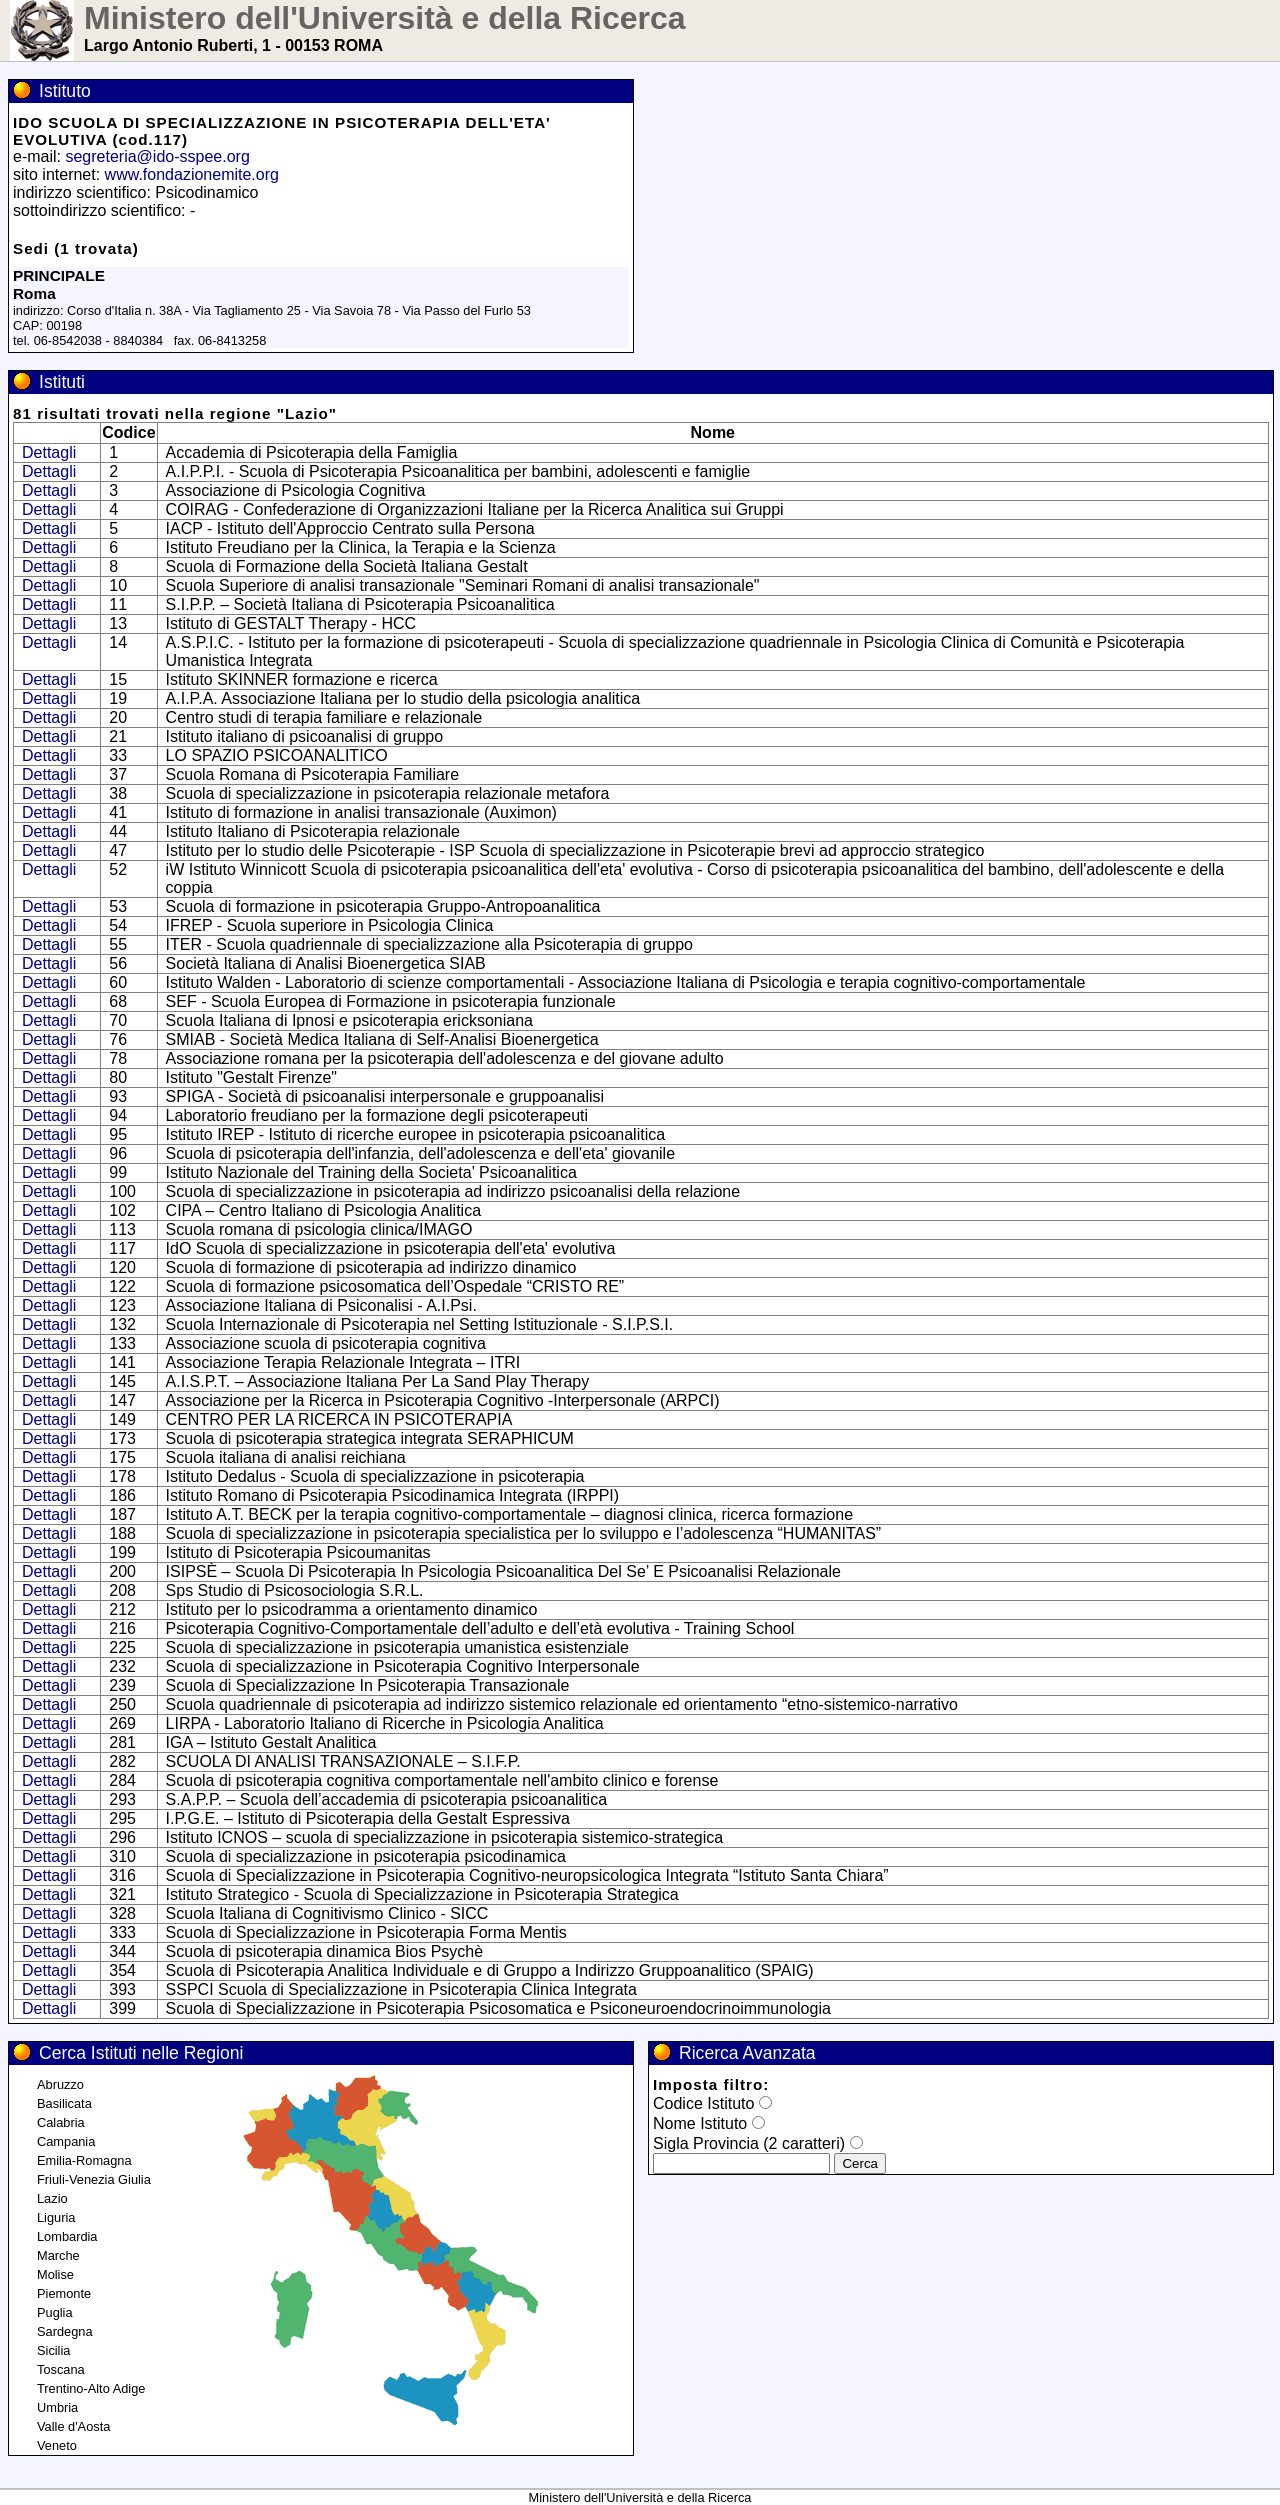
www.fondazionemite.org (192, 174)
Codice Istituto (703, 2103)
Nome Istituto (700, 2123)
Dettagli (49, 452)
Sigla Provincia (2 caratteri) (749, 2143)
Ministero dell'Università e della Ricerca (385, 18)
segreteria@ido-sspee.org (157, 156)
